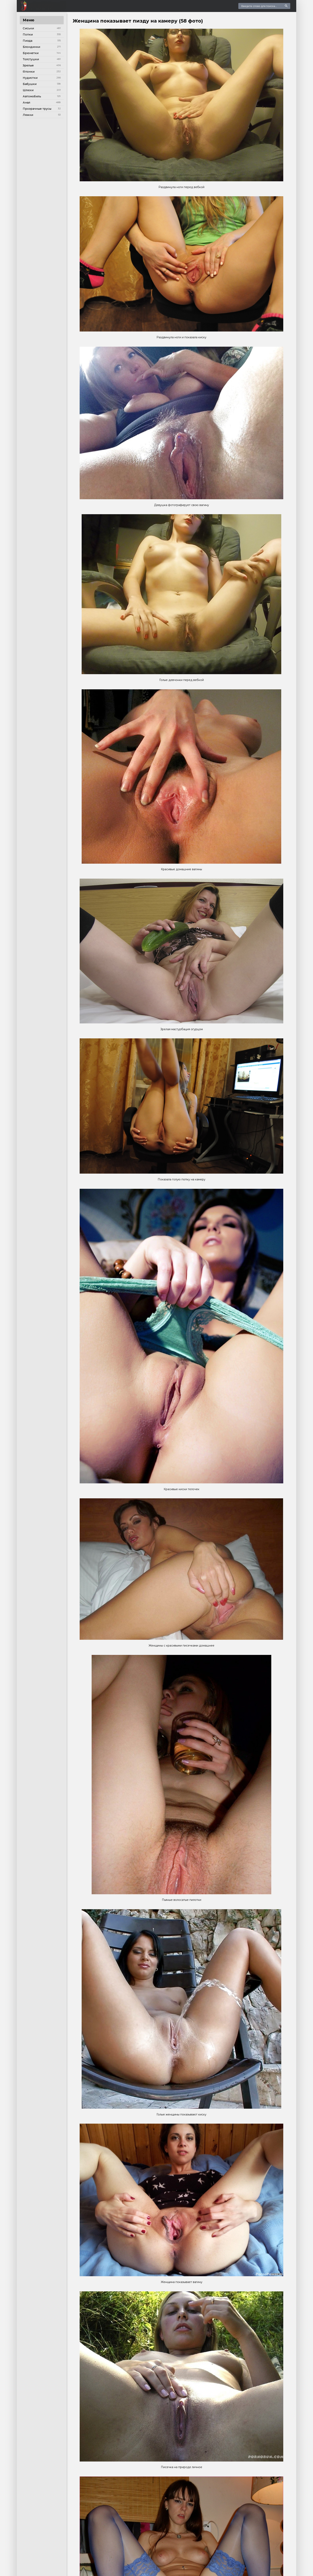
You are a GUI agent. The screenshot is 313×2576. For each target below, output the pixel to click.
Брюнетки (31, 53)
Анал (26, 102)
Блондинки (31, 47)
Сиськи (28, 28)
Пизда (27, 40)
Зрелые (28, 65)
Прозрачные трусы (37, 108)
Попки (28, 34)
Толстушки (31, 59)
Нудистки (30, 78)
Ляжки (28, 115)
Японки (29, 71)
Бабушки (30, 84)
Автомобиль (32, 96)
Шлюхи (28, 90)
